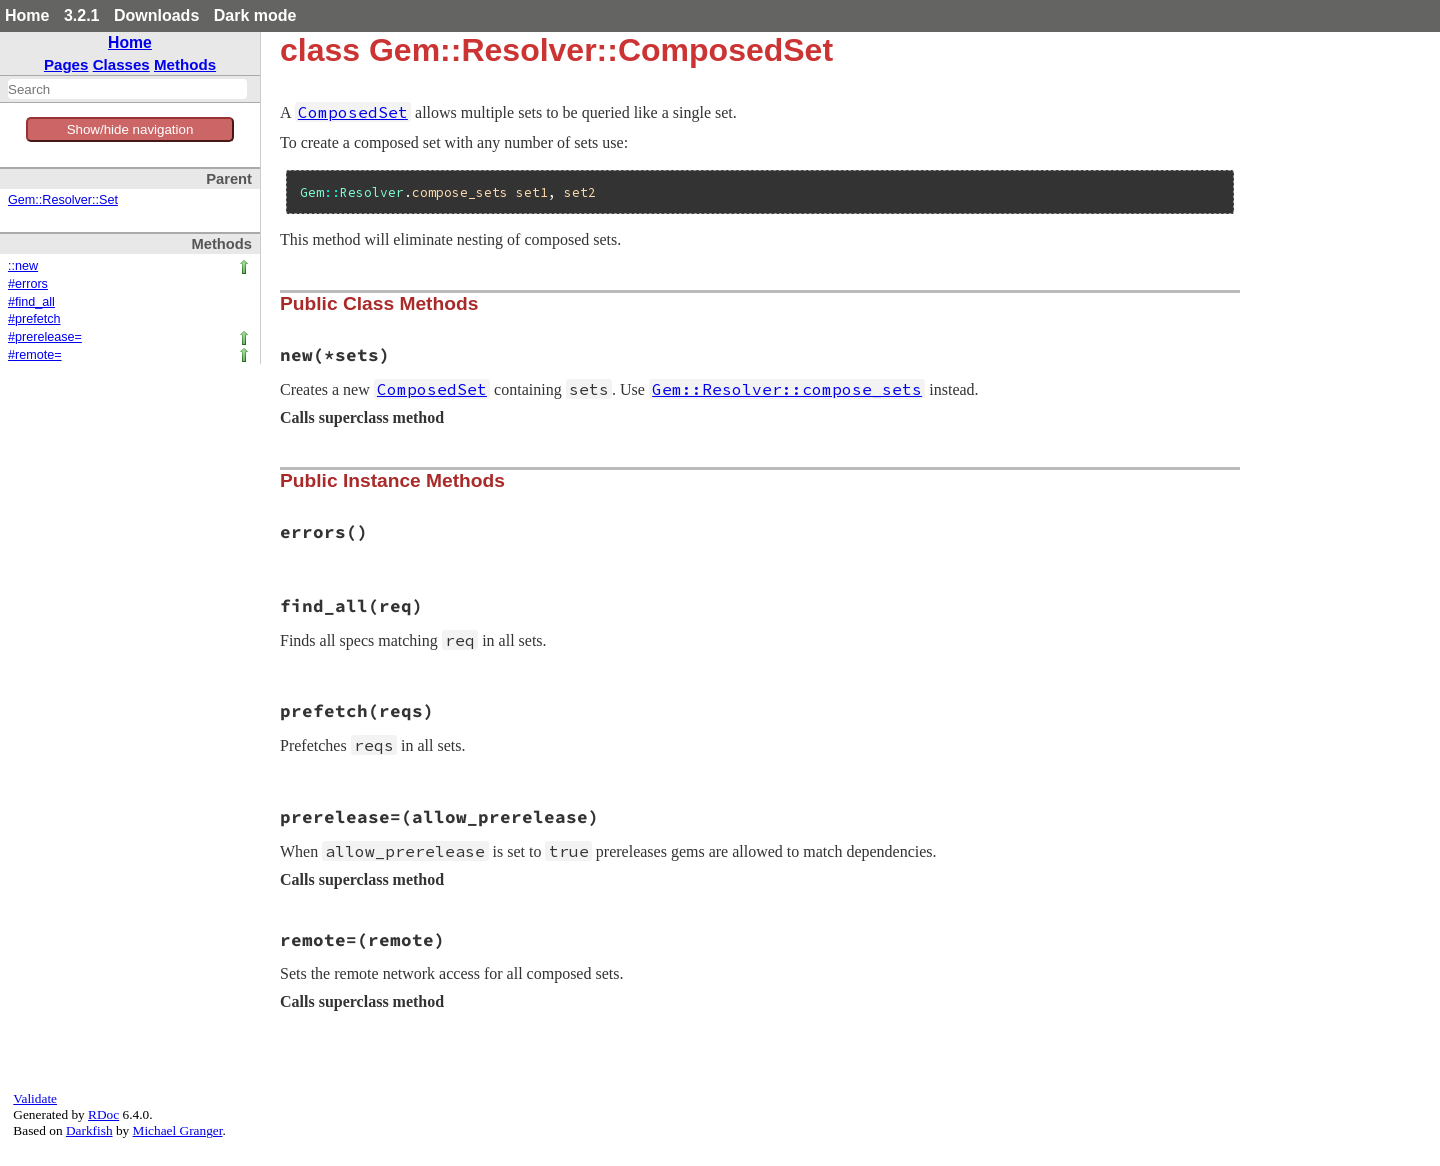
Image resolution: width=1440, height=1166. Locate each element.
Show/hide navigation (130, 129)
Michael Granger (178, 1130)
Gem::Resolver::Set (63, 200)
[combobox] (127, 89)
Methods (185, 64)
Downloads (156, 15)
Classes (121, 64)
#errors (28, 284)
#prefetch (34, 319)
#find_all (31, 302)
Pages (66, 64)
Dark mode (255, 15)
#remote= (35, 355)
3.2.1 (82, 15)
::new (23, 266)
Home (27, 15)
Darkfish (89, 1130)
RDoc (103, 1114)
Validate (35, 1098)
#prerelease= (45, 337)
